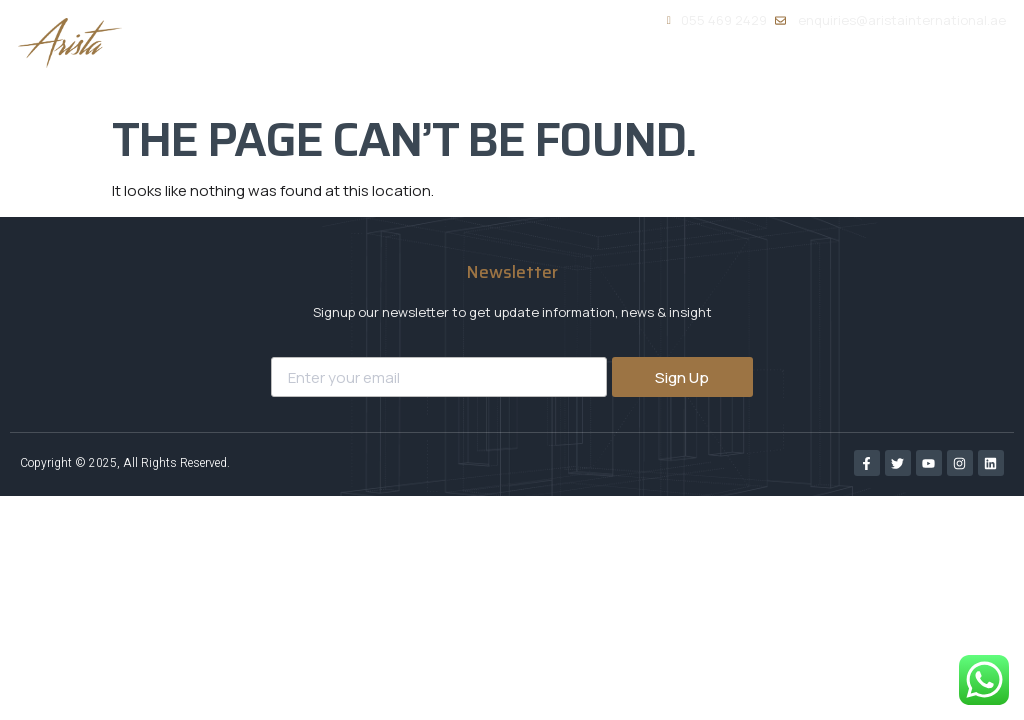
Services (659, 75)
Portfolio (774, 74)
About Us (543, 74)
